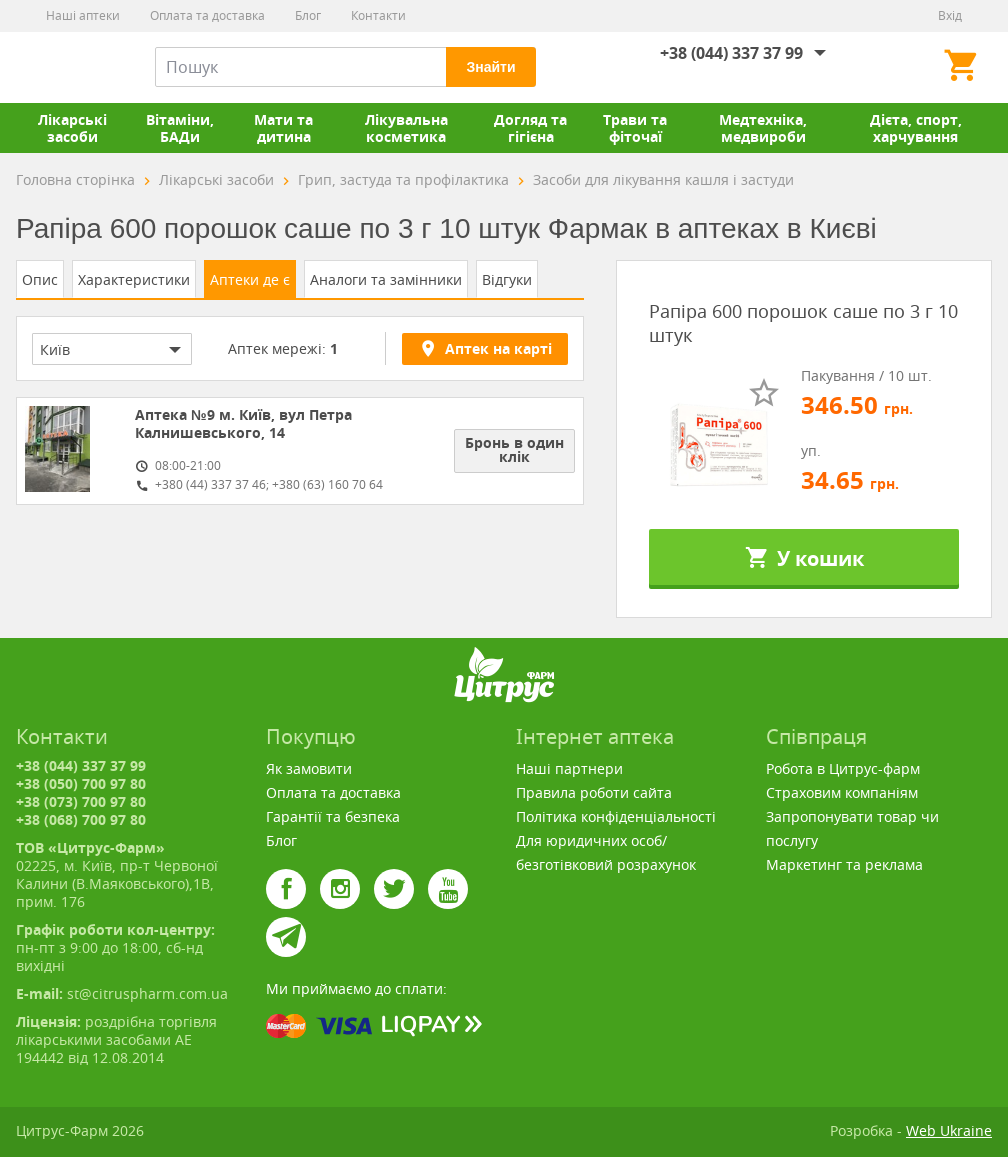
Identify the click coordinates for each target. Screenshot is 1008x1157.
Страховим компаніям (842, 792)
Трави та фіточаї (635, 128)
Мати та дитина (283, 128)
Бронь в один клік (514, 449)
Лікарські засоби (72, 128)
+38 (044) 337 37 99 (731, 53)
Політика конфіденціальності (616, 816)
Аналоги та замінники (386, 279)
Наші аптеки (83, 15)
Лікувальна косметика (406, 128)
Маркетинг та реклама (844, 864)
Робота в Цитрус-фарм (843, 768)
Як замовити (309, 768)
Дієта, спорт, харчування (916, 128)
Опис (40, 279)
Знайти (490, 67)
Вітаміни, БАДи (180, 128)
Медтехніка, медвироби (763, 128)
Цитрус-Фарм (63, 67)
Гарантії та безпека (333, 816)
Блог (308, 15)
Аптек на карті (485, 348)
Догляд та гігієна (530, 128)
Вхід (950, 15)
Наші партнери (569, 768)
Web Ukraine (949, 1130)
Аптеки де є (250, 279)
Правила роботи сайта (594, 792)
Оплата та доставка (207, 15)
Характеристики (134, 279)
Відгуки (507, 279)
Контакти (378, 15)
